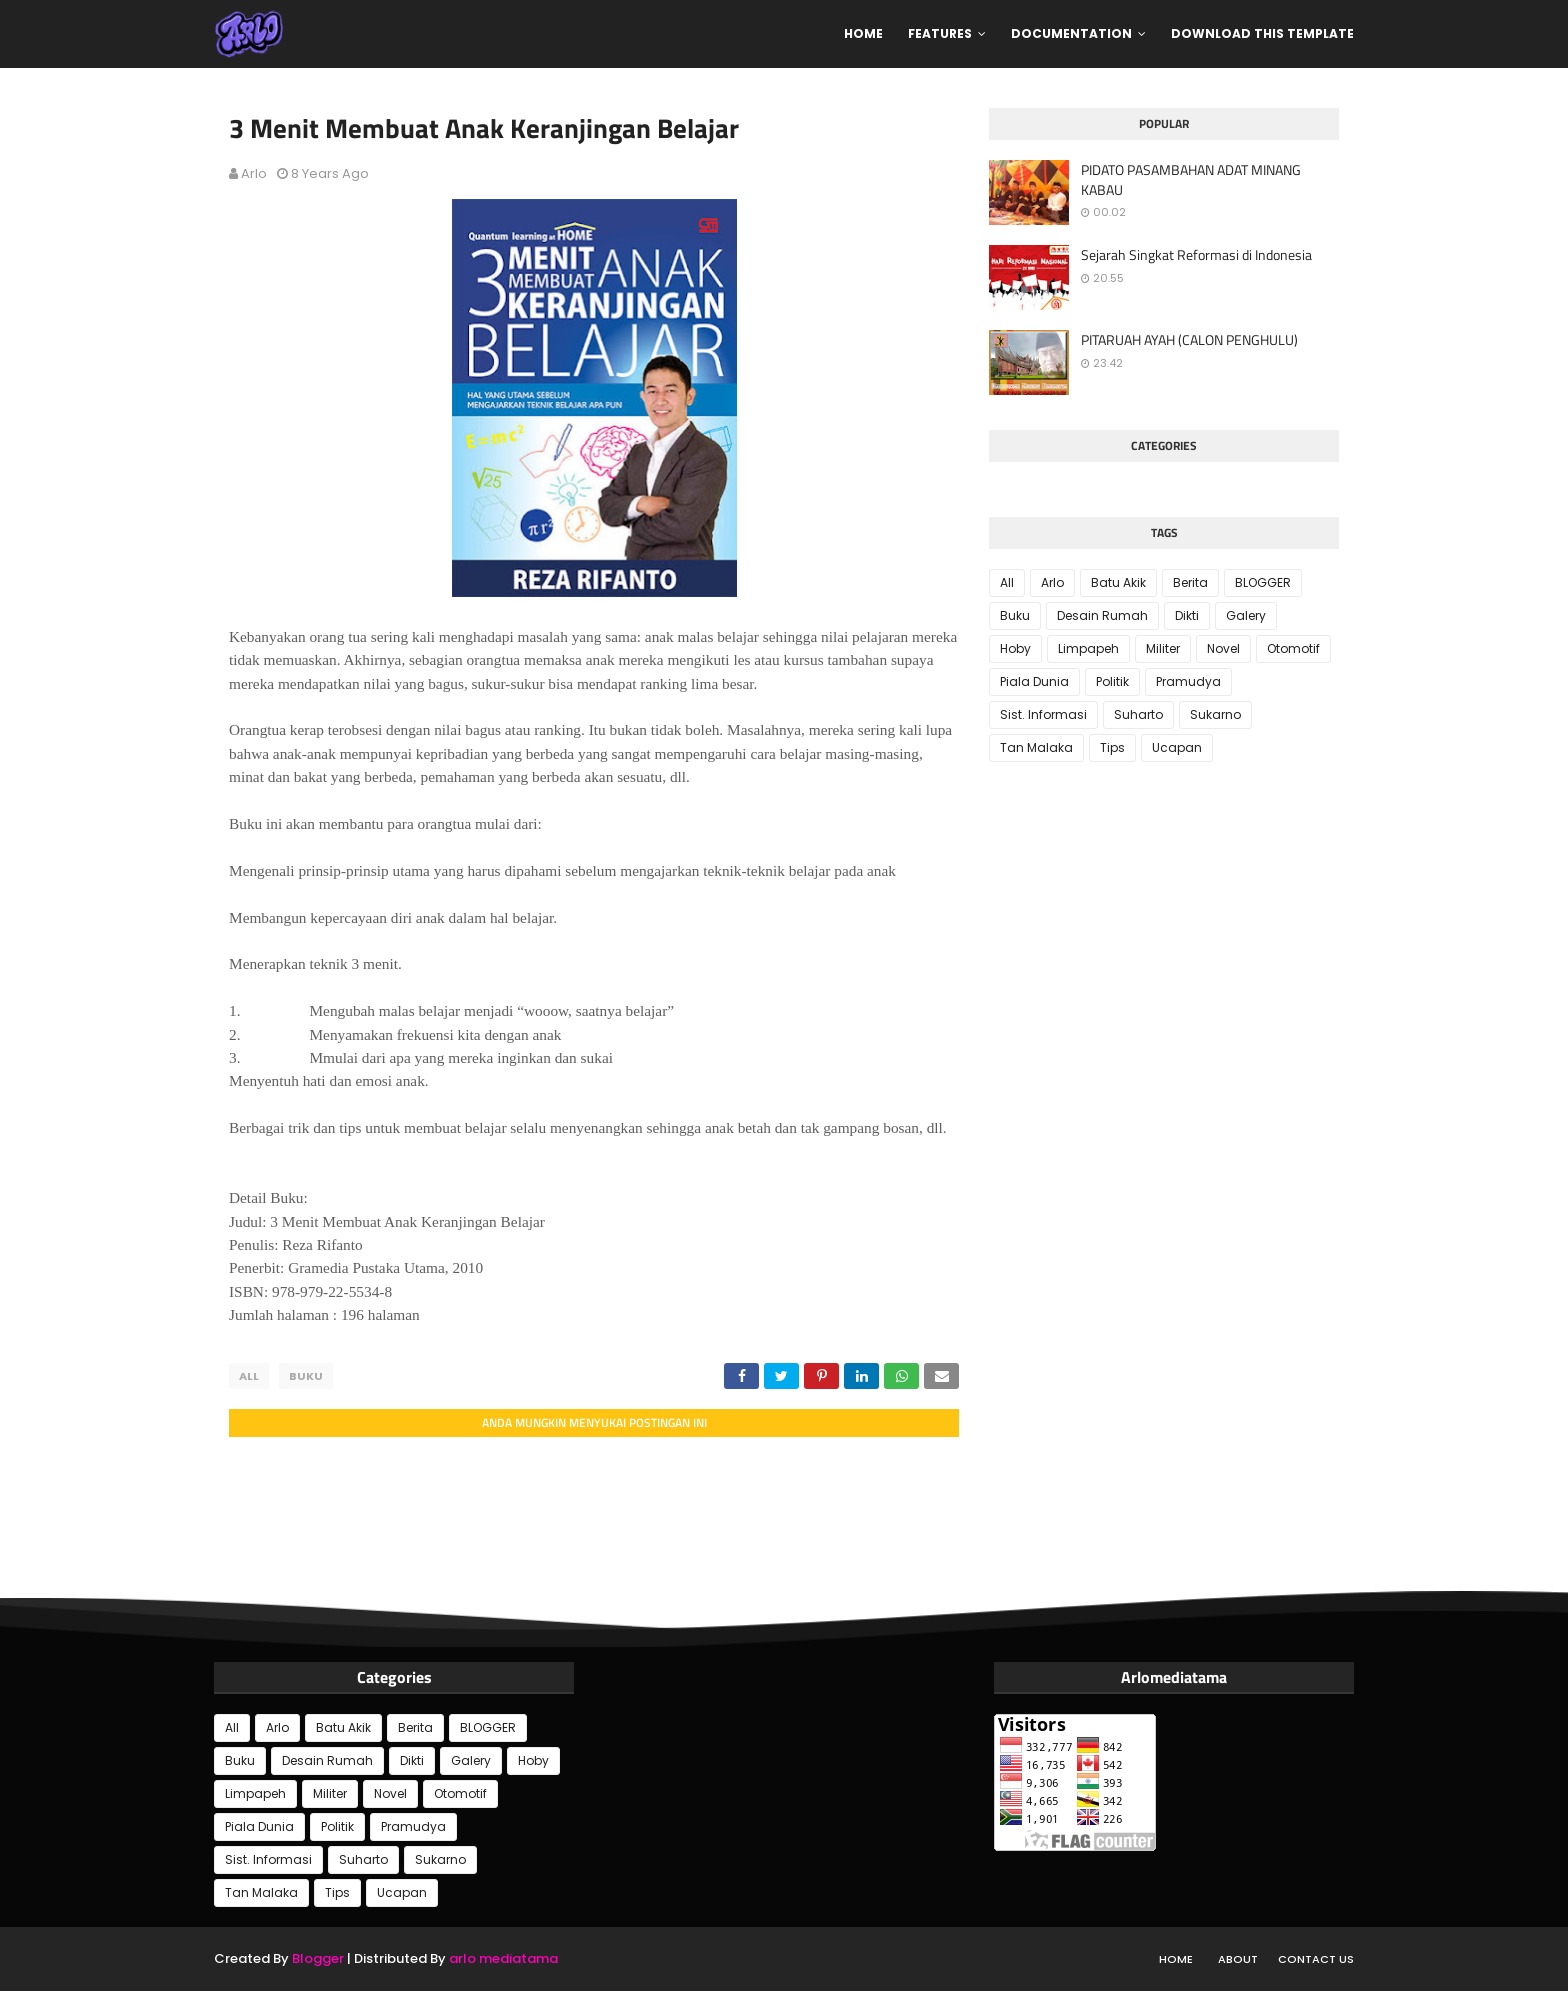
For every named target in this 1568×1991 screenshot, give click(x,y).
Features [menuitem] (940, 33)
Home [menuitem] (863, 33)
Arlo (254, 173)
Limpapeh (1088, 648)
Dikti (1187, 615)
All (249, 1376)
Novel (1223, 648)
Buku (306, 1376)
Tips (1112, 747)
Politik (1112, 681)
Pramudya (1188, 681)
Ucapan (1177, 747)
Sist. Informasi (1043, 714)
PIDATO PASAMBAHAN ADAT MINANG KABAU (1191, 179)
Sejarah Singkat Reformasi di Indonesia (1196, 255)
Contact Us (1316, 1959)
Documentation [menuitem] (1071, 33)
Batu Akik (1118, 582)
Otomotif (1293, 648)
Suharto (1138, 714)
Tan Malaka (1036, 747)
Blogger (318, 1958)
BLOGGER (1263, 582)
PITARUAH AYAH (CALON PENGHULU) (1189, 340)
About (1238, 1959)
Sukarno (1215, 714)
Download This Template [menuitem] (1262, 33)
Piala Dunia (1034, 681)
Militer (1163, 648)
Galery (1246, 615)
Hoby (1015, 648)
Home (1176, 1959)
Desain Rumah (1102, 615)
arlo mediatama (503, 1958)
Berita (1190, 582)
